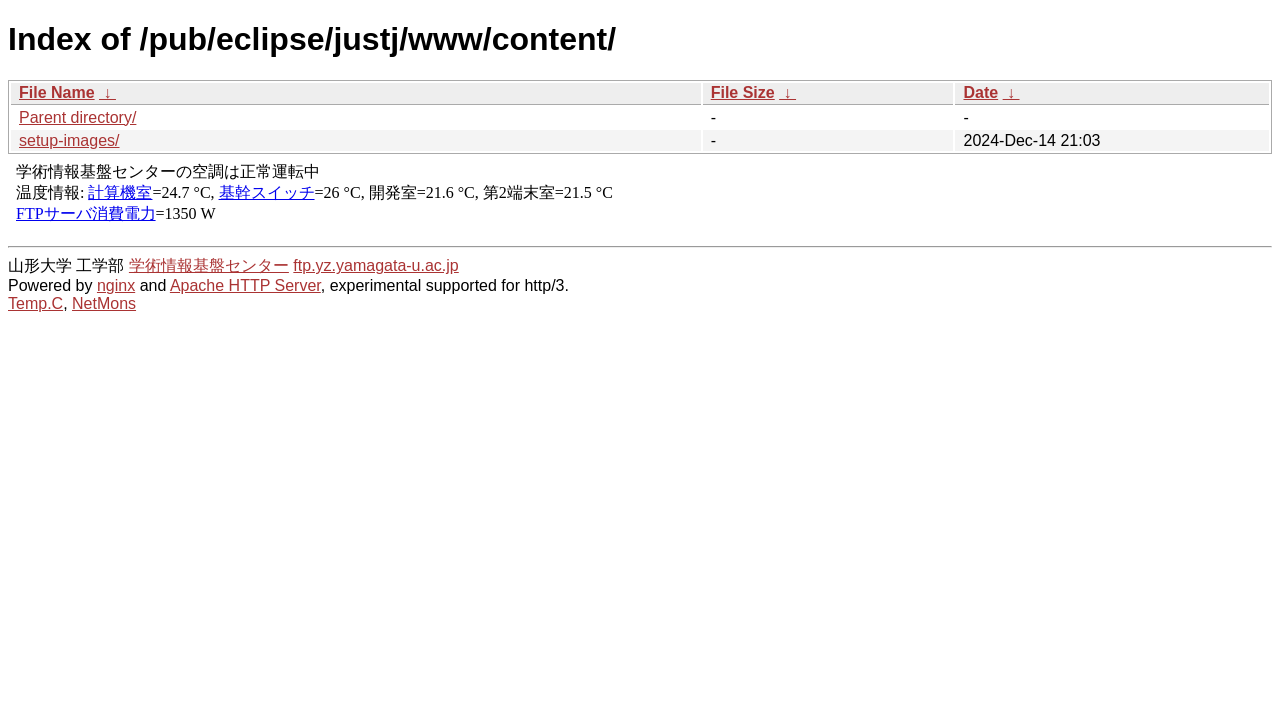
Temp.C (35, 303)
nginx (116, 285)
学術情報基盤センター (209, 265)
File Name (57, 92)
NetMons (104, 303)
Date (980, 92)
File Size (743, 92)
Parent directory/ (77, 117)
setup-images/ (69, 140)
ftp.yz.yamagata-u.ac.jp (375, 265)
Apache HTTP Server (245, 285)
